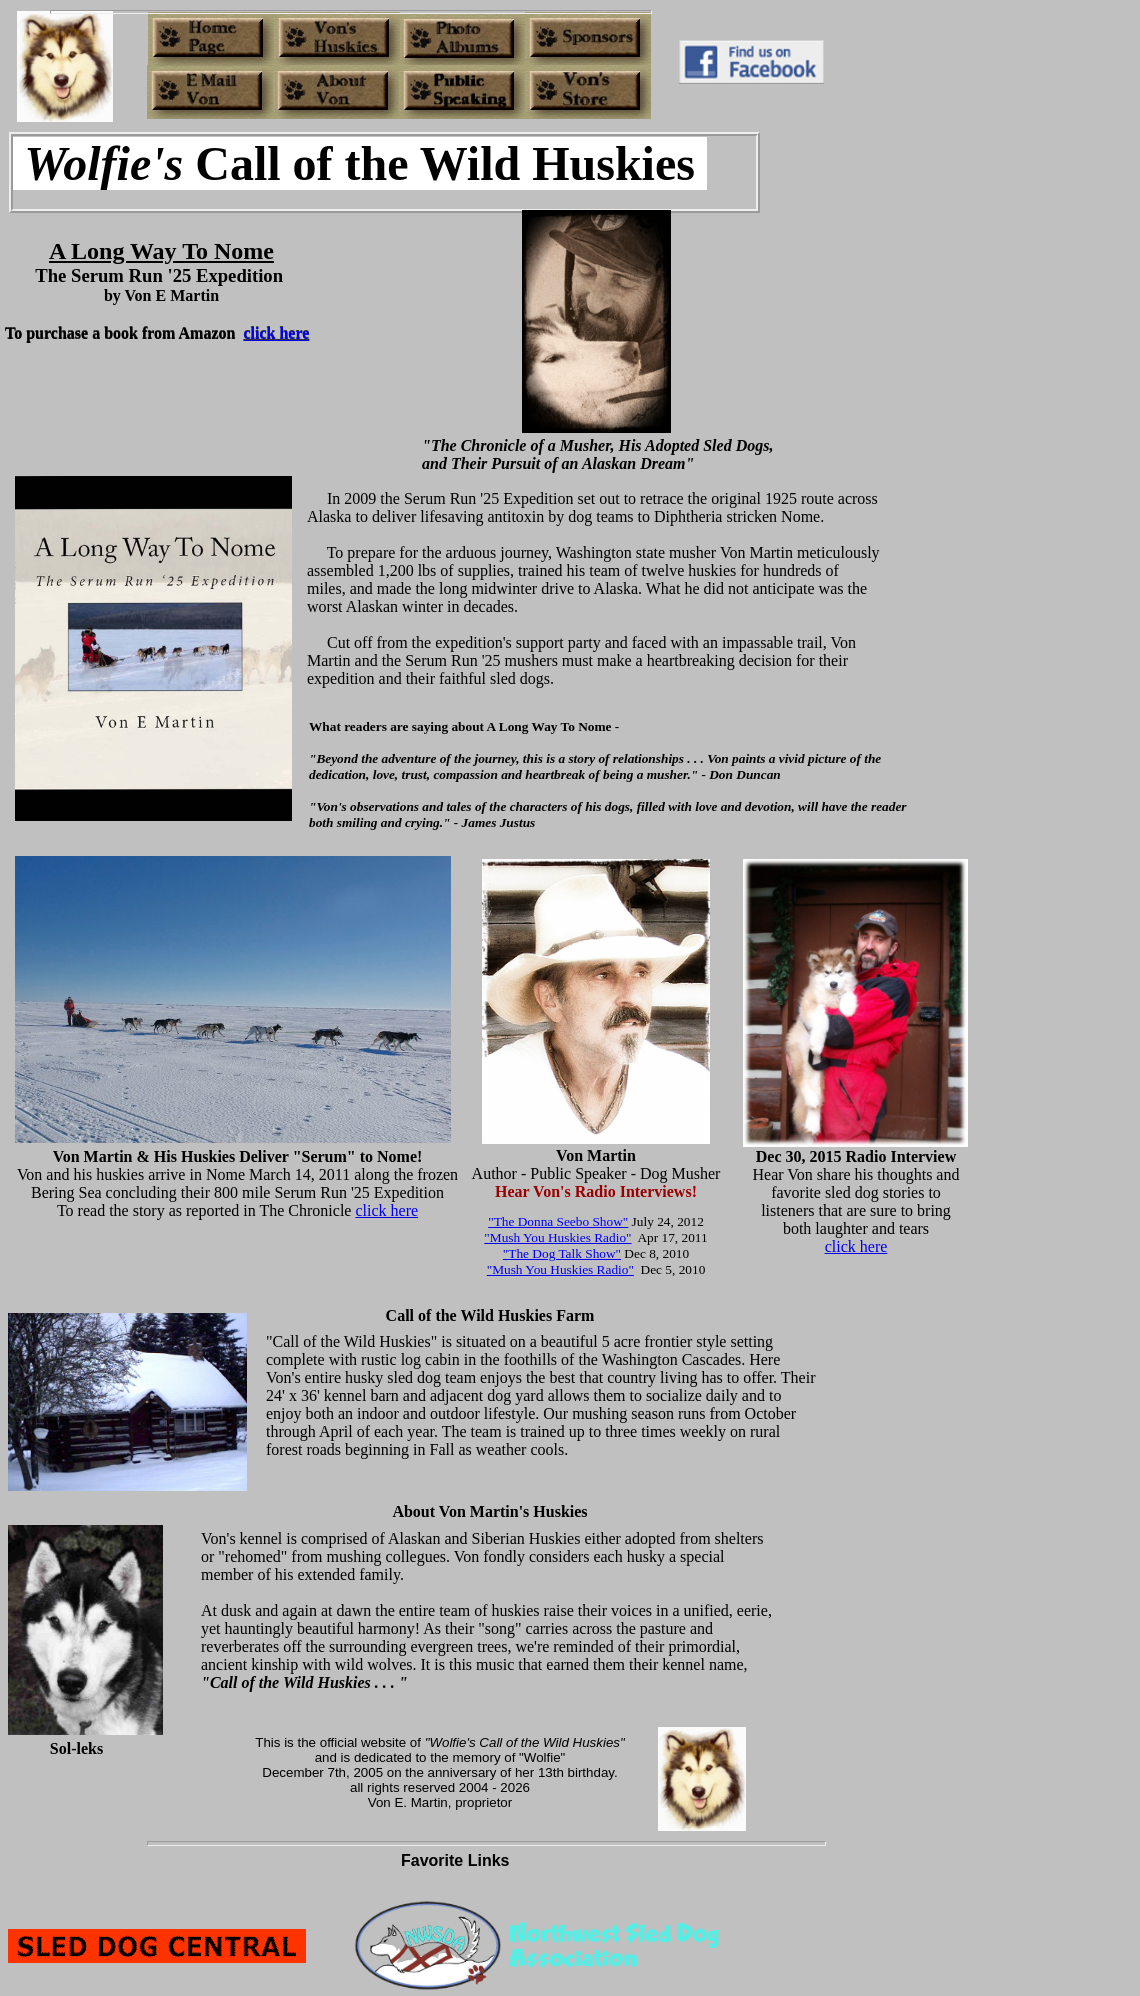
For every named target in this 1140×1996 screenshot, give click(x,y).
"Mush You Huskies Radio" (557, 1237)
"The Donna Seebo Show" (558, 1221)
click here (386, 1210)
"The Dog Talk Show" (562, 1253)
